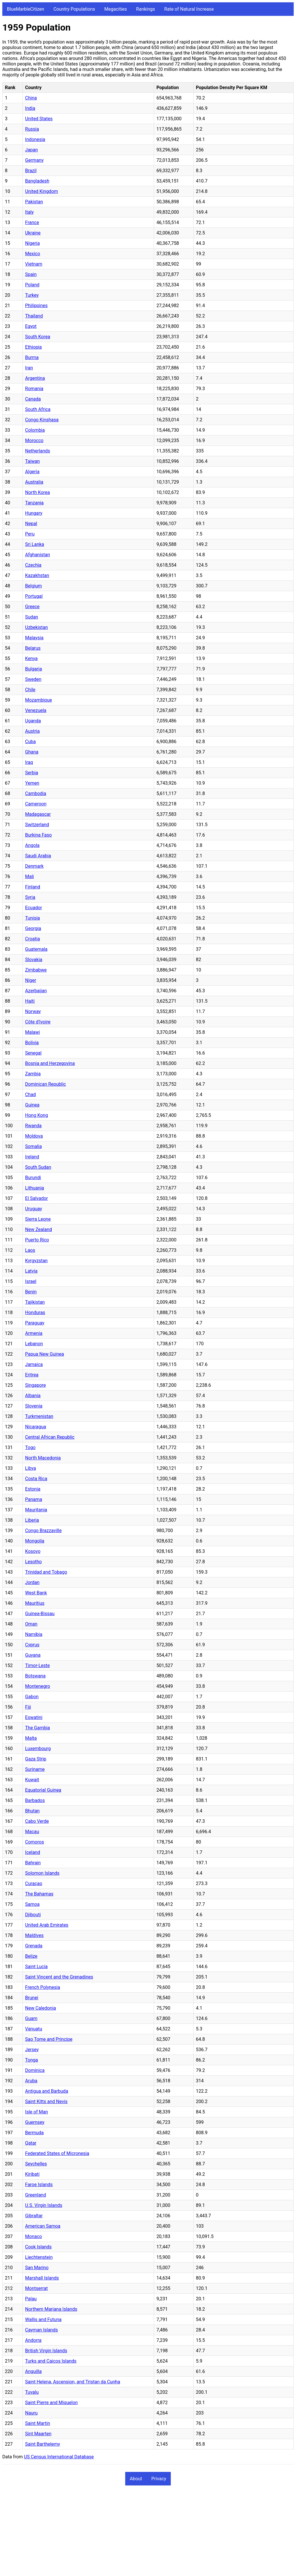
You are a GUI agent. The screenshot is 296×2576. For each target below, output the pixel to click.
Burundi (33, 1177)
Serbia (31, 772)
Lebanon (34, 1343)
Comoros (34, 1842)
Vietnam (33, 264)
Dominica (34, 2070)
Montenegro (37, 1686)
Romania (34, 388)
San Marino (36, 2267)
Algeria (32, 471)
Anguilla (33, 2371)
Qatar (30, 2143)
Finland (32, 887)
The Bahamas (39, 1894)
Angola (32, 845)
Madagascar (38, 814)
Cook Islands (38, 2247)
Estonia (32, 1489)
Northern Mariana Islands (51, 2309)
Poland (32, 285)
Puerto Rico (37, 1240)
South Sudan (38, 1167)
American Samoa (42, 2226)
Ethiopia (33, 347)
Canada (33, 399)
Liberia (32, 1520)
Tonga (31, 2060)
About (136, 2478)
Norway (33, 1011)
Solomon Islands (42, 1873)
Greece (32, 606)
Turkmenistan (39, 1416)
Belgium (33, 586)
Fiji (28, 1707)
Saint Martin (37, 2423)
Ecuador (33, 907)
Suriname (35, 1769)
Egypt (31, 326)
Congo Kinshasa (42, 419)
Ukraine (33, 233)
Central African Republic (49, 1437)
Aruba (31, 2080)
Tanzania (34, 503)
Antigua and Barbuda (46, 2091)
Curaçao (33, 1883)
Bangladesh (37, 181)
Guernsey (34, 2122)
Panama (33, 1499)
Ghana (31, 752)
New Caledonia (40, 2008)
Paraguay (34, 1323)
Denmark (34, 866)
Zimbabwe (36, 970)
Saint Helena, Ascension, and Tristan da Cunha (72, 2382)
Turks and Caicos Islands (50, 2361)
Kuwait (32, 1779)
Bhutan (32, 1811)
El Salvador (36, 1198)
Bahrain (33, 1862)
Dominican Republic (45, 1084)
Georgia (33, 928)
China (31, 98)
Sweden (33, 679)
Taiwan (32, 461)
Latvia (31, 1271)
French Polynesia (42, 1987)
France (32, 222)
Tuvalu (32, 2392)
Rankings (145, 9)
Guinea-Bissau (40, 1613)
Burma (32, 357)
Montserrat (36, 2288)
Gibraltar (34, 2215)
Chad (30, 1094)
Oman (31, 1624)
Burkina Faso (38, 835)
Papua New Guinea (44, 1354)
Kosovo (32, 1551)
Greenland (35, 2195)
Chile (30, 689)
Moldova (34, 1136)
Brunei (31, 1997)
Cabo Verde (37, 1821)
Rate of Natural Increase (189, 9)
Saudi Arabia (38, 855)
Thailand (34, 316)
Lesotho (33, 1561)
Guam (31, 2018)
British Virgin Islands (46, 2350)
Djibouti (33, 1914)
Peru (30, 534)
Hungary (33, 513)
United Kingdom (41, 191)
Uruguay (33, 1208)
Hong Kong (36, 1115)
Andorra (33, 2340)
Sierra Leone (38, 1219)
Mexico (32, 253)
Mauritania (36, 1509)
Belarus (33, 648)
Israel (30, 1281)
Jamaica (34, 1364)
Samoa (32, 1904)
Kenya (31, 658)
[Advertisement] (148, 2533)
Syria (30, 897)
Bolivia (32, 1042)
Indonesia (35, 139)
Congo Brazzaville (43, 1530)
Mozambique (38, 700)
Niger (30, 980)
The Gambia (37, 1728)
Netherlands (37, 451)
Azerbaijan (36, 990)
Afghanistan (37, 554)
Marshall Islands (42, 2278)
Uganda (33, 721)
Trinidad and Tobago (46, 1572)
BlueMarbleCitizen (25, 9)
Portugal (34, 596)
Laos (30, 1250)
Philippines (36, 305)
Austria (32, 731)
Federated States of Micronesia (57, 2153)
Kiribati (32, 2174)
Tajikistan (35, 1302)
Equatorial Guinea (43, 1790)
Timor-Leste (37, 1665)
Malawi (32, 1032)
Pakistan (34, 201)
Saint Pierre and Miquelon (51, 2402)
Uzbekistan (36, 627)
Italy (29, 212)
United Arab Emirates (46, 1925)
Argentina (35, 378)
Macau (32, 1831)
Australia (34, 482)
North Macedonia (43, 1458)
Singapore (35, 1385)
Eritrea (31, 1375)
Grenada (33, 1946)
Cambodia (35, 793)
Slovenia (33, 1406)
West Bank (36, 1593)
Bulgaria (33, 669)
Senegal (33, 1053)
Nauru (31, 2413)
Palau (31, 2298)
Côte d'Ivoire (37, 1022)
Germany (34, 160)
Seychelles (36, 2164)
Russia (32, 129)
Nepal (31, 523)
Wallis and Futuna (43, 2319)
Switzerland (37, 824)
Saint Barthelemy (42, 2444)
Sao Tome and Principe (48, 2039)
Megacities (115, 9)
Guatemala (36, 949)
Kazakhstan (37, 575)
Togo (30, 1447)
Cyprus (32, 1644)
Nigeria (32, 243)
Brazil (31, 170)
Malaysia (34, 637)
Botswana (35, 1676)
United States (39, 118)
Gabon (32, 1696)
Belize (31, 1956)
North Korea (37, 492)
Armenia (33, 1333)
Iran (29, 368)
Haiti (30, 1001)
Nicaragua (35, 1426)
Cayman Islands (41, 2330)
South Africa (37, 409)
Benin (31, 1291)
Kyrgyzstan (36, 1260)
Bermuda (34, 2132)
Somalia (33, 1146)
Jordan (32, 1582)
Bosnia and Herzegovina (50, 1063)
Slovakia (33, 959)
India (30, 108)
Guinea (32, 1105)
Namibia (33, 1634)
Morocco (34, 440)
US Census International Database (59, 2456)
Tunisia (32, 918)
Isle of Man (36, 2112)
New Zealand (38, 1229)
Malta (31, 1738)
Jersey (32, 2049)
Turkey (32, 295)
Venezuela (35, 710)
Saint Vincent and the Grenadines (59, 1977)
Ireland (32, 1157)
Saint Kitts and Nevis (46, 2101)
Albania (32, 1395)
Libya (30, 1468)
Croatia (32, 939)
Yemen (32, 783)
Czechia (33, 565)
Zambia (33, 1073)
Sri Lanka (34, 544)
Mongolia (34, 1541)
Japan (31, 150)
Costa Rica (36, 1478)
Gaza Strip (35, 1759)
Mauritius (34, 1603)
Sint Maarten (38, 2433)
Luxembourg (38, 1748)
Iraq (29, 762)
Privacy (158, 2478)
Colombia (35, 430)
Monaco (33, 2236)
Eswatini (33, 1717)
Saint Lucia (36, 1966)
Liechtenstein (39, 2257)
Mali (29, 876)
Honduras (35, 1312)
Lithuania (34, 1188)
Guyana (32, 1655)
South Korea (37, 336)
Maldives (34, 1935)
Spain (31, 274)
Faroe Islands (39, 2184)
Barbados (35, 1800)
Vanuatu (33, 2029)
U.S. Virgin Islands (43, 2205)
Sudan (31, 617)
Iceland (32, 1852)
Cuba (30, 741)
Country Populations (74, 9)
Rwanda (33, 1125)
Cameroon (35, 804)
